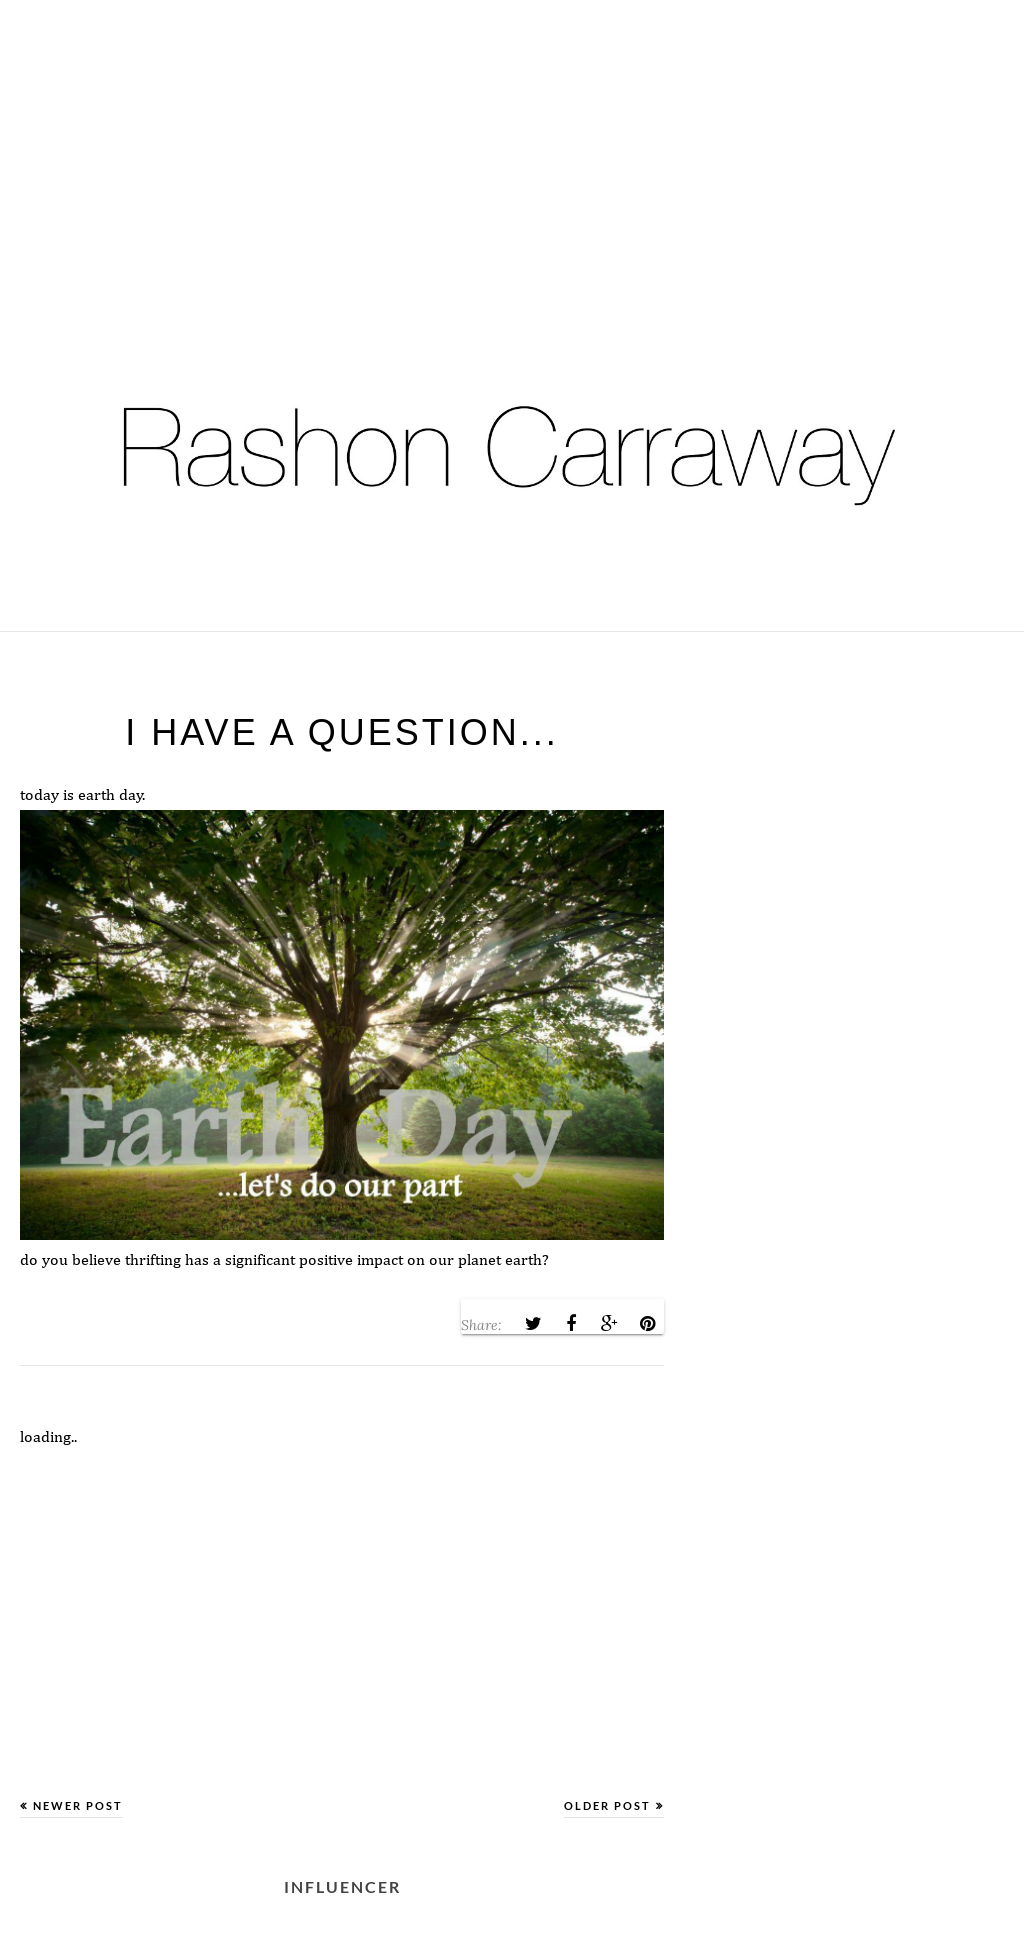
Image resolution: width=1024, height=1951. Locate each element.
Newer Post (78, 1805)
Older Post (607, 1805)
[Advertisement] (512, 140)
